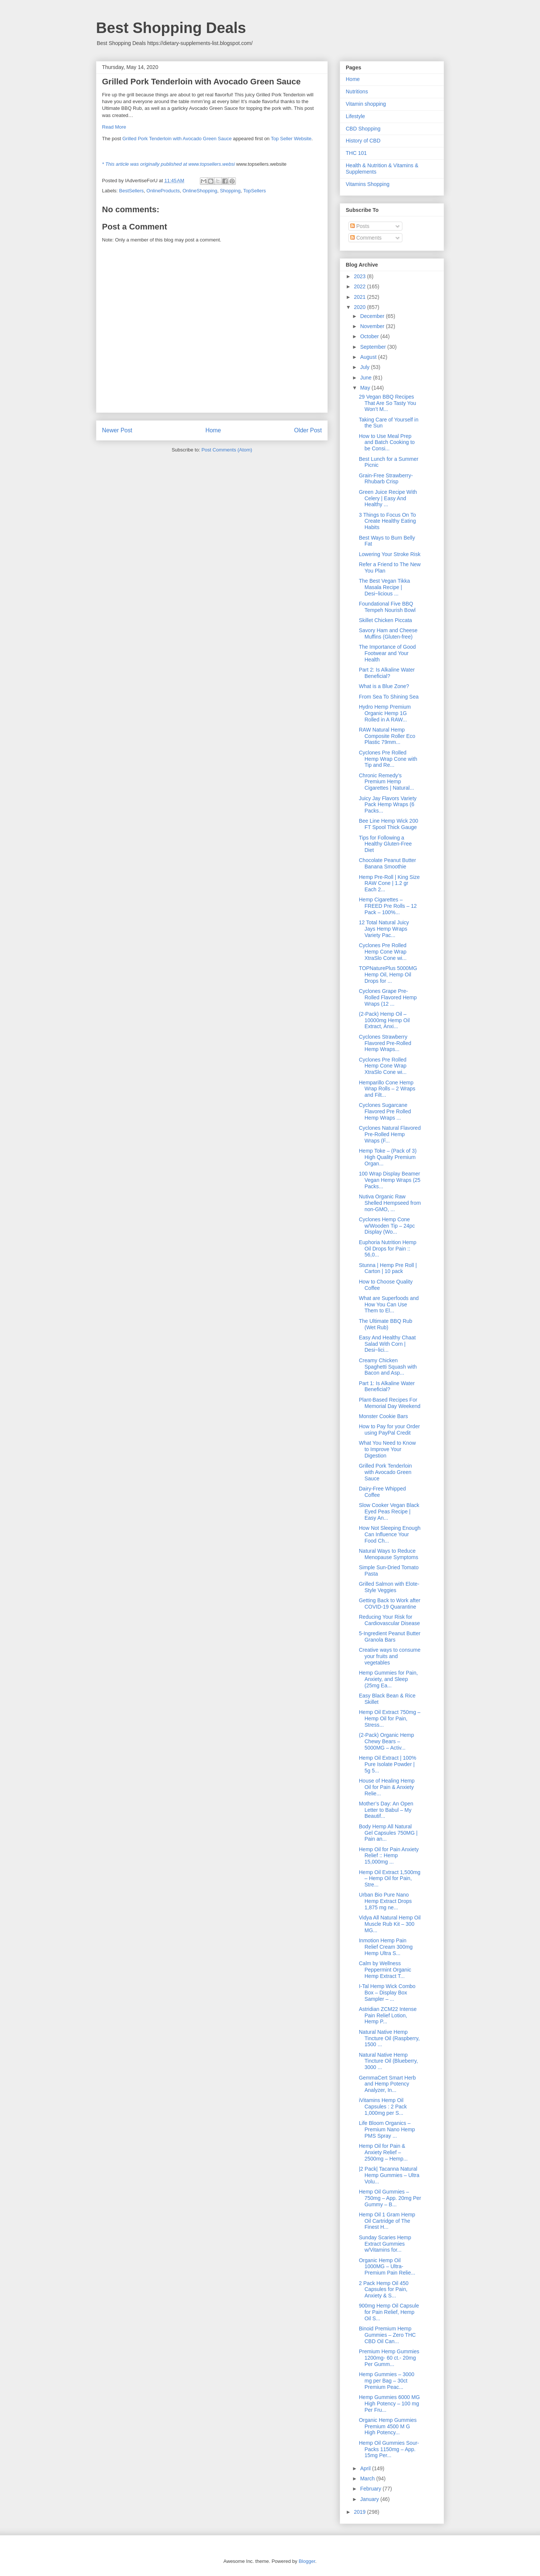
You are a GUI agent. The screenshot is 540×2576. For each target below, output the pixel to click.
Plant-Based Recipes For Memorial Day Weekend (389, 1403)
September (373, 347)
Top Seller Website (291, 138)
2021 (360, 297)
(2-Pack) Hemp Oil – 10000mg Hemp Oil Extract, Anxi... (384, 1020)
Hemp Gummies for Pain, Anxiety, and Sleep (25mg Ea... (388, 1679)
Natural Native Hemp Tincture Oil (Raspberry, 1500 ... (389, 2038)
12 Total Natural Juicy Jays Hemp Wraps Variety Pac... (384, 928)
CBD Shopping (363, 129)
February (371, 2489)
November (373, 326)
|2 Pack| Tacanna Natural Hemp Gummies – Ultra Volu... (389, 2175)
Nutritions (357, 91)
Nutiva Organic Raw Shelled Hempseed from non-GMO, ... (390, 1203)
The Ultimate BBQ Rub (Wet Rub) (385, 1324)
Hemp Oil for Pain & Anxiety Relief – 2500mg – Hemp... (383, 2152)
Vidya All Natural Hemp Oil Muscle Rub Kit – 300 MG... (390, 1924)
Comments (366, 238)
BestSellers (131, 190)
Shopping (230, 190)
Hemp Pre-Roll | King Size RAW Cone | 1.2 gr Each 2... (389, 883)
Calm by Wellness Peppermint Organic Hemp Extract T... (385, 1969)
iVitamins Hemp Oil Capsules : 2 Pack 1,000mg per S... (383, 2106)
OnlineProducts (163, 190)
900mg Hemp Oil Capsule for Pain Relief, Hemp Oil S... (389, 2312)
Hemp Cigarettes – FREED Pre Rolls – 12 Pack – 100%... (388, 906)
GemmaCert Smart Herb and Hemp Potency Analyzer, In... (387, 2084)
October (370, 336)
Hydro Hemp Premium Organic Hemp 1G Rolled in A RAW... (385, 713)
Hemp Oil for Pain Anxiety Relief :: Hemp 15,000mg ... (389, 1855)
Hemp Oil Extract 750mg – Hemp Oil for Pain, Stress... (389, 1718)
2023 (360, 276)
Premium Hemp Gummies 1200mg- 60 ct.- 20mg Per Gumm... (389, 2357)
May (365, 388)
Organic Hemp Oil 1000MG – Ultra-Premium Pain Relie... (387, 2266)
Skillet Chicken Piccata (385, 620)
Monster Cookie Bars (383, 1416)
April (366, 2468)
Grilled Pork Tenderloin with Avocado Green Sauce (176, 138)
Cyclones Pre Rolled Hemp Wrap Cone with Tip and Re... (388, 759)
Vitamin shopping (366, 104)
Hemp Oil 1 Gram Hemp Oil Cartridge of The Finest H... (387, 2221)
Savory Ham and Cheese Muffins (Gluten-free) (388, 633)
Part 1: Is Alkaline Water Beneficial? (387, 1386)
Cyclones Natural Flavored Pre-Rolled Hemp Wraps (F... (390, 1134)
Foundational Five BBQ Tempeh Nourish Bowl (387, 607)
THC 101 (356, 153)
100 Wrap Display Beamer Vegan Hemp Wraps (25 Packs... (389, 1180)
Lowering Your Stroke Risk (389, 554)
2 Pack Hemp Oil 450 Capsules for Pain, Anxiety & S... (383, 2289)
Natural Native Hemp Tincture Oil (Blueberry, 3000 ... (388, 2061)
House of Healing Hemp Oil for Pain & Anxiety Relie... (387, 1787)
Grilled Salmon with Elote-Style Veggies (389, 1587)
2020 (360, 307)
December (373, 316)
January (370, 2499)
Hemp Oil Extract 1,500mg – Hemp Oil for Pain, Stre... (389, 1878)
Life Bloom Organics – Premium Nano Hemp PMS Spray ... (387, 2129)
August (369, 357)
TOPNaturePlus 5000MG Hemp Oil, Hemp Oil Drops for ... (388, 974)
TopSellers (254, 190)
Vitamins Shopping (367, 184)
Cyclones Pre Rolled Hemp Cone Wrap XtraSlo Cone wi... (382, 951)
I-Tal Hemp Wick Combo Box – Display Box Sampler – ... (387, 1992)
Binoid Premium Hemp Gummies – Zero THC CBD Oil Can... (387, 2335)
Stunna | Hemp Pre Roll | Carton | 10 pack (388, 1268)
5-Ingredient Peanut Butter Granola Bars (389, 1636)
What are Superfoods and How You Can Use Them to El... (389, 1304)
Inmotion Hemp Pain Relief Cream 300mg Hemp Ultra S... (385, 1946)
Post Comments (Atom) (226, 450)
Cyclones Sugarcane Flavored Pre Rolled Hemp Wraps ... (385, 1111)
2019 (360, 2512)
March (368, 2479)
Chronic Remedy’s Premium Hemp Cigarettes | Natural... (386, 781)
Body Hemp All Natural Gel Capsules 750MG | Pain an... (388, 1832)
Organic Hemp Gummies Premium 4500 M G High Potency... (388, 2426)
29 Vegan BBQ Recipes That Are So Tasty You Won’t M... (387, 403)
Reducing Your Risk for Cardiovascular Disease (389, 1620)
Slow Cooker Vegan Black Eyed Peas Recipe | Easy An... (389, 1511)
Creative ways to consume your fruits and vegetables (389, 1656)
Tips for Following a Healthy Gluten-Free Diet (385, 844)
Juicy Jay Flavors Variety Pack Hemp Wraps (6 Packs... (388, 804)
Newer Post (117, 430)
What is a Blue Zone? (384, 686)
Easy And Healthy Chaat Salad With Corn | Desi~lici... (387, 1343)
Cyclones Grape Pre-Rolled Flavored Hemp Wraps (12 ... (388, 997)
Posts (359, 226)
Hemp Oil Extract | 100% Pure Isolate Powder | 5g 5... (387, 1764)
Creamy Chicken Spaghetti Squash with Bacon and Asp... (388, 1366)
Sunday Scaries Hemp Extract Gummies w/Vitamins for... (385, 2243)
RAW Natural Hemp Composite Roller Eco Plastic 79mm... (387, 736)
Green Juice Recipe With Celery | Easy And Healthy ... (388, 498)
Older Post (308, 430)
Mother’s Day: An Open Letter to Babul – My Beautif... (386, 1810)
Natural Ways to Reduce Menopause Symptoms (388, 1554)
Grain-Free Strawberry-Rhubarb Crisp (386, 478)
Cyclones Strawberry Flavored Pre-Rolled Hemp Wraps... (385, 1043)
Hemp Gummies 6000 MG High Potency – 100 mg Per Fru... (389, 2403)
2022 (360, 286)
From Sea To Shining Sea (388, 697)
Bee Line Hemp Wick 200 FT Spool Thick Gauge (388, 824)
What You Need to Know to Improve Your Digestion (387, 1449)
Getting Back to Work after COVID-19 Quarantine (389, 1603)
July (365, 367)
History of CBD (363, 141)
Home (213, 430)
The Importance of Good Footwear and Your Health (387, 653)
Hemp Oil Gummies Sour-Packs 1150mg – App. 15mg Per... (389, 2449)
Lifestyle (355, 116)
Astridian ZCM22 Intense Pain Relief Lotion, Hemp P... (388, 2015)
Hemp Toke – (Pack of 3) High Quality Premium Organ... (388, 1157)
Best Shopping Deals (171, 27)
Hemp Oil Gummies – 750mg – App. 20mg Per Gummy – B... (390, 2198)
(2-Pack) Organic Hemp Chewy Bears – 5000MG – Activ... (386, 1741)
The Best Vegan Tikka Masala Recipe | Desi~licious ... (384, 587)
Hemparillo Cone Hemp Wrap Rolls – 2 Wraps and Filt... (387, 1089)
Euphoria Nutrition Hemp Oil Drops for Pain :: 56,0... (387, 1248)
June (366, 378)
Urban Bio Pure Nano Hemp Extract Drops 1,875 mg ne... (385, 1901)
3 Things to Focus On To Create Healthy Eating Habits (387, 521)
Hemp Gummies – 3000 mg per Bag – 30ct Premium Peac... (386, 2380)
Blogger (306, 2561)
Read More (114, 127)
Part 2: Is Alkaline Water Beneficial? (387, 673)
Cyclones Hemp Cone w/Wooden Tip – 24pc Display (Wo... (387, 1225)
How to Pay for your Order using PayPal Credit (389, 1429)
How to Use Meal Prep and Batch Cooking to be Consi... (387, 442)
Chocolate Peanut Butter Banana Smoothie (387, 863)
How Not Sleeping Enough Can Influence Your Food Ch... (389, 1534)
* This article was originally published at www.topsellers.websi (168, 164)
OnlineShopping (200, 190)
